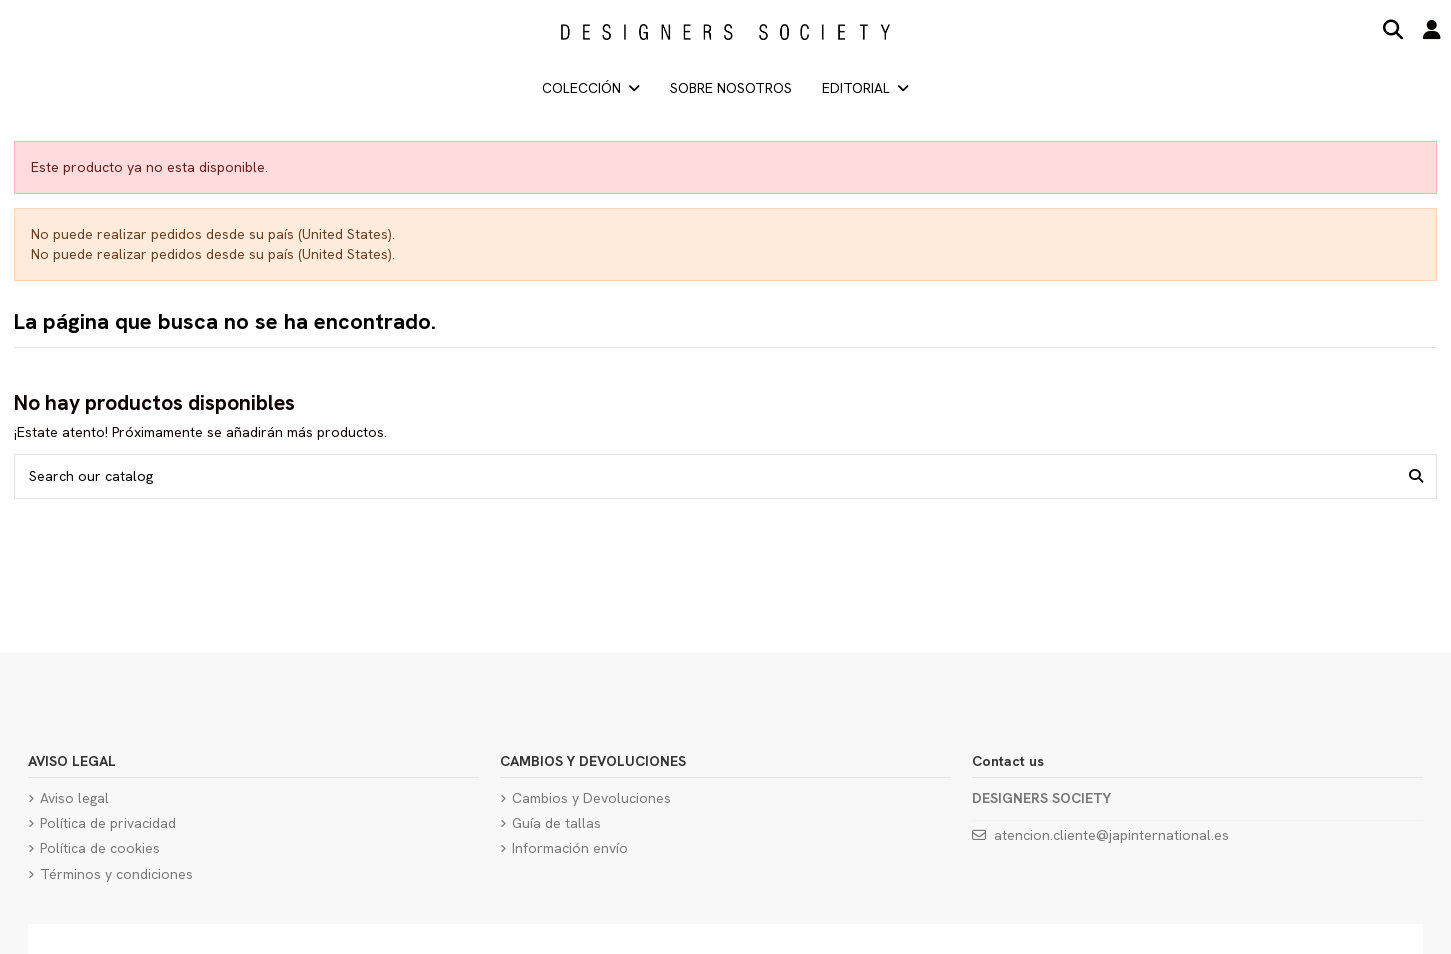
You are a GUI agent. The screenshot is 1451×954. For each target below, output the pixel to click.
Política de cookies (100, 848)
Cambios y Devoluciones (591, 798)
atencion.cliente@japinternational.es (1111, 835)
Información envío (570, 848)
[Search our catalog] (1416, 476)
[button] (865, 88)
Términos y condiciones (116, 874)
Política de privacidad (108, 823)
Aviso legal (74, 798)
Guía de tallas (556, 823)
